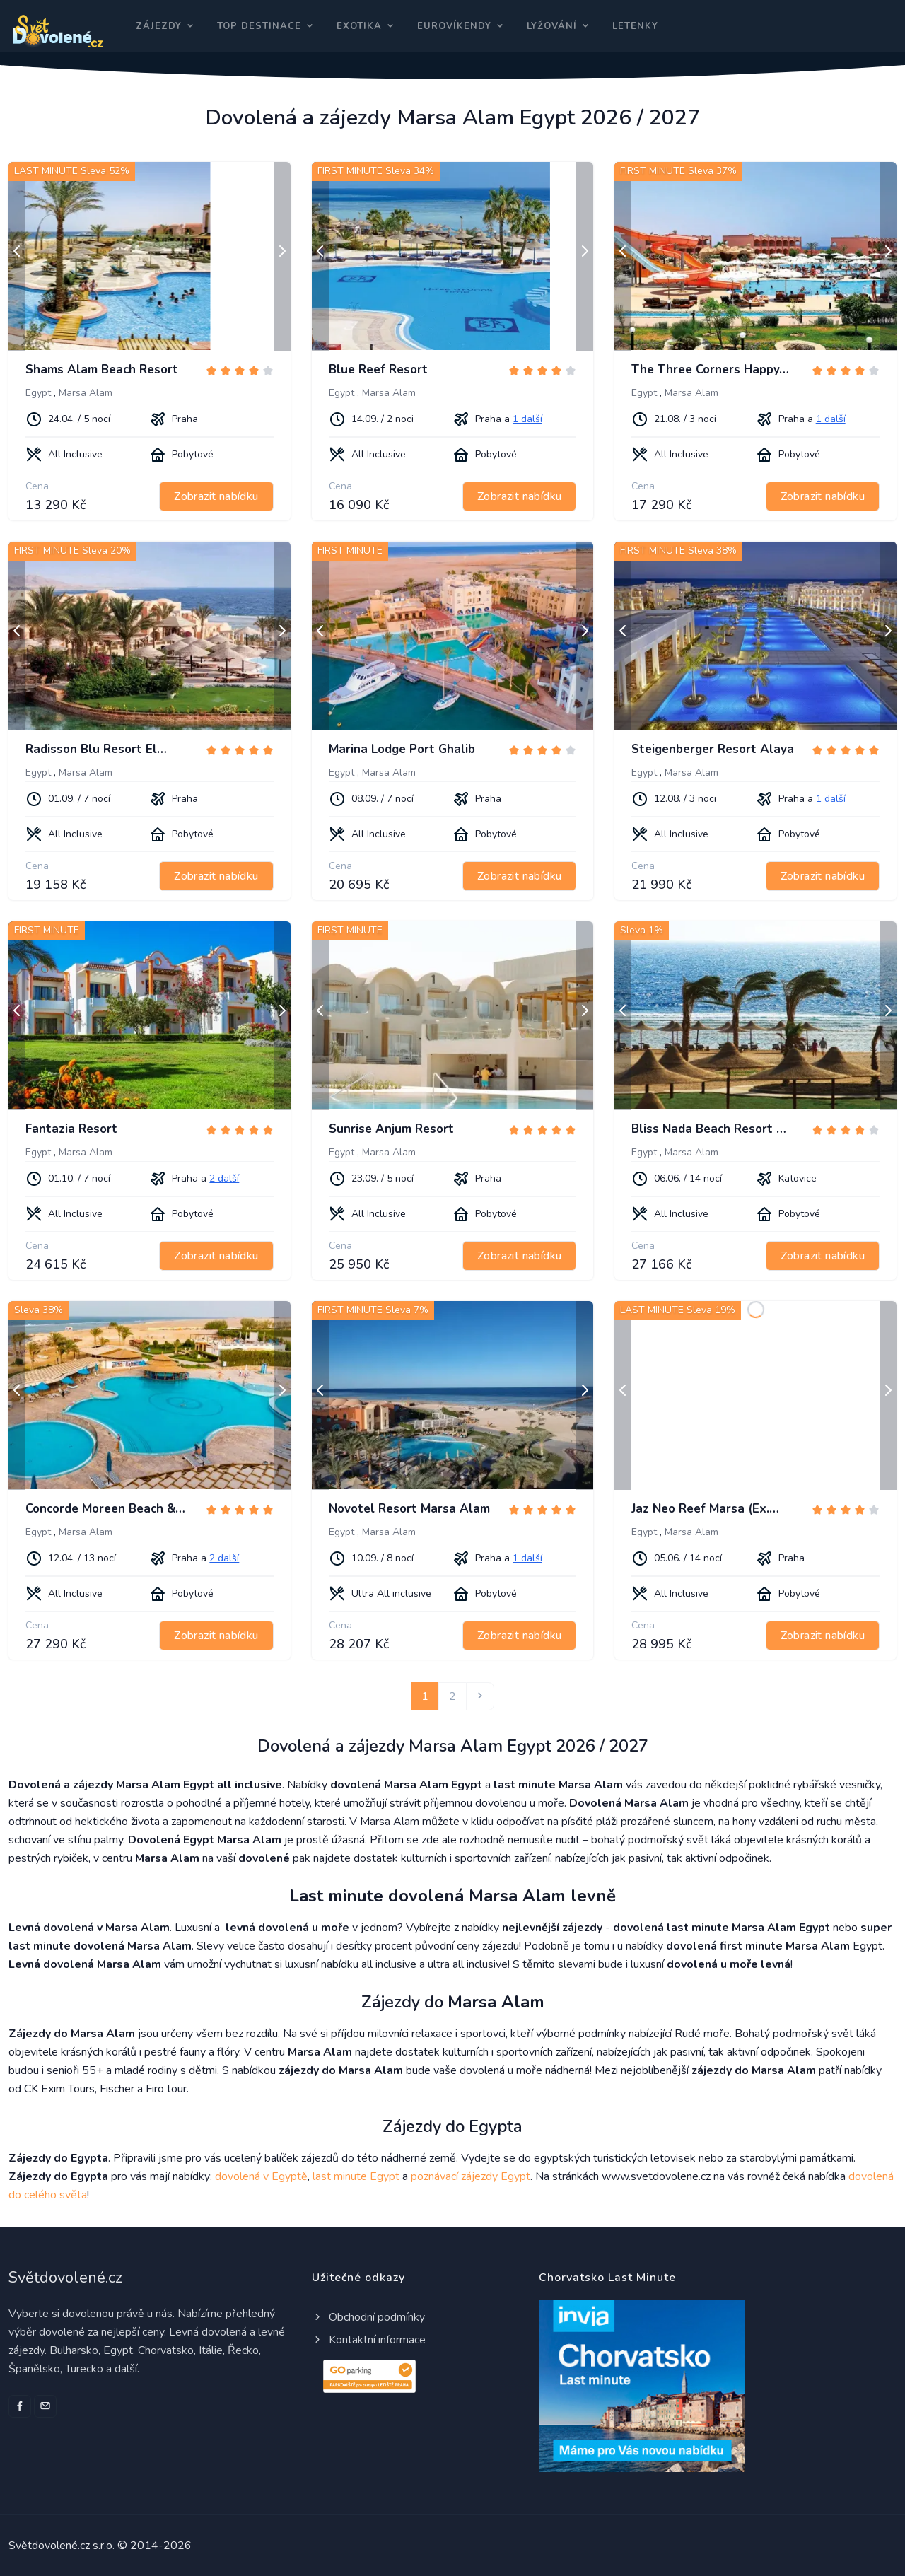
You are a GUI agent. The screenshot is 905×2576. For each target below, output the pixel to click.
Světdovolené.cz (65, 2277)
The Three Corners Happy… (710, 369)
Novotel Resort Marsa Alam (409, 1508)
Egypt (38, 393)
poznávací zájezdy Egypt (470, 2176)
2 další (224, 1178)
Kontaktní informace (369, 2340)
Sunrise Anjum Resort (391, 1129)
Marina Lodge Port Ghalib (402, 749)
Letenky (635, 26)
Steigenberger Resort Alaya (712, 749)
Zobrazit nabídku (216, 496)
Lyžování (552, 26)
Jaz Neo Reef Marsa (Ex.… (705, 1508)
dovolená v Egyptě (261, 2176)
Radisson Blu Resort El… (96, 749)
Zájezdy (159, 26)
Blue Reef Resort (378, 369)
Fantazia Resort (71, 1129)
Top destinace (259, 26)
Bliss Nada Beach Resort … (708, 1129)
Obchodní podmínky (368, 2317)
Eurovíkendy (454, 26)
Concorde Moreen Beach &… (105, 1508)
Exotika (359, 26)
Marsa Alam (85, 393)
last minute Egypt (356, 2176)
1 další (527, 419)
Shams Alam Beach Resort (101, 369)
